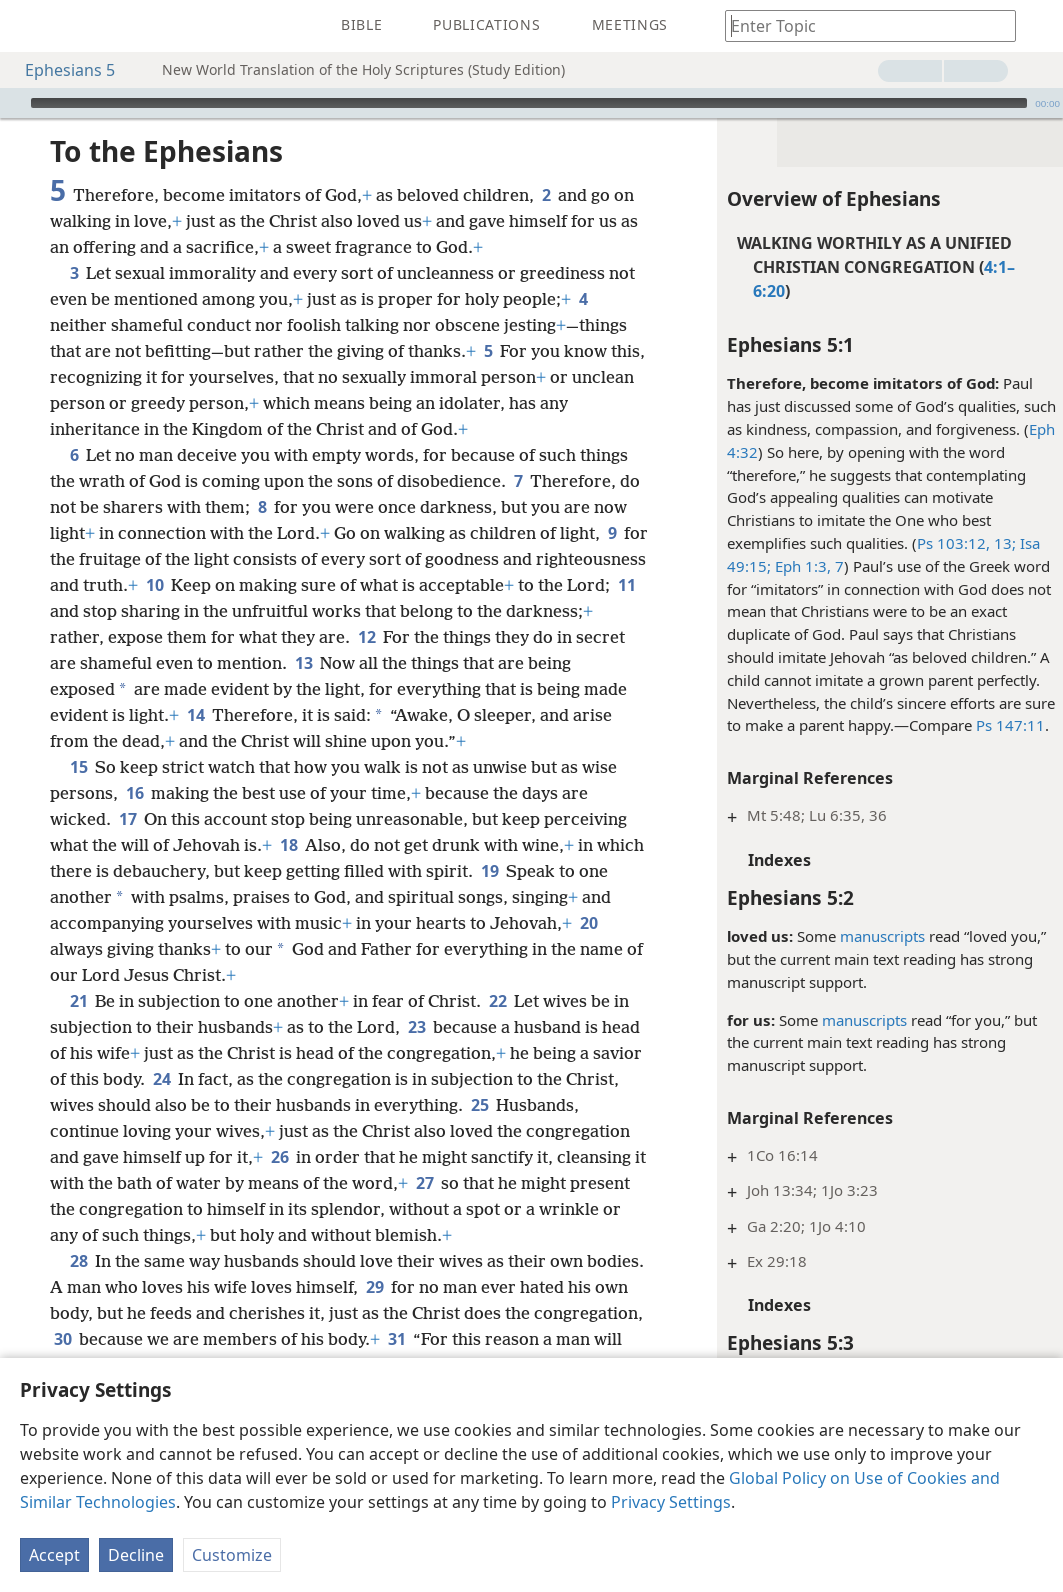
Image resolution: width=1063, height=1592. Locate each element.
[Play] (13, 103)
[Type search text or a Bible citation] (861, 25)
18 (288, 845)
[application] (531, 103)
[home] (30, 26)
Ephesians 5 (60, 70)
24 (161, 1079)
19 (489, 871)
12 (366, 637)
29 (374, 1287)
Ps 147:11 (1006, 725)
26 (279, 1157)
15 (78, 767)
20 (588, 923)
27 (424, 1183)
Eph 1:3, (797, 566)
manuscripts (878, 936)
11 (626, 585)
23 (416, 1027)
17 (127, 819)
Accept (54, 1555)
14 (195, 715)
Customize (232, 1555)
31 (396, 1339)
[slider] (529, 103)
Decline (136, 1555)
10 (154, 585)
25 (479, 1105)
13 (303, 663)
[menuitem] (30, 26)
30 (62, 1339)
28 (78, 1261)
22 (497, 1001)
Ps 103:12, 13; (962, 543)
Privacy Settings (671, 1502)
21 (78, 1001)
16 (134, 793)
